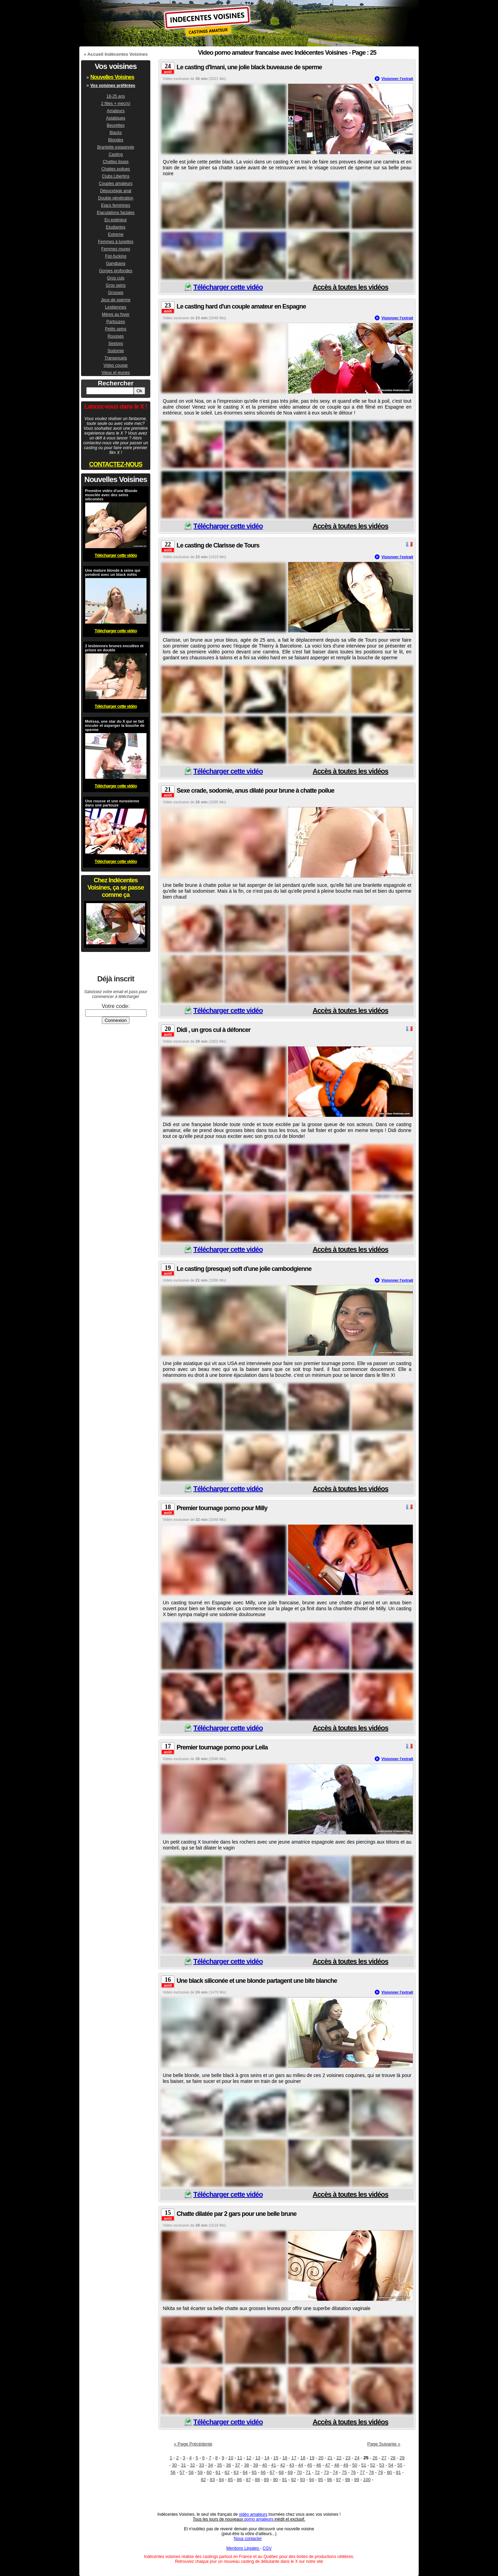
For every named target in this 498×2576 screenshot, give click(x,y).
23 (347, 2457)
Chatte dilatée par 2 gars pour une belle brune (236, 2213)
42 (282, 2465)
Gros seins (115, 285)
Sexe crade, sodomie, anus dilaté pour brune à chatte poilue (255, 790)
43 (291, 2465)
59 (199, 2472)
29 (402, 2457)
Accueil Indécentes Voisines (117, 54)
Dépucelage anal (115, 190)
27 (384, 2457)
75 (344, 2472)
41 (273, 2465)
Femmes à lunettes (115, 241)
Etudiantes (116, 227)
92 (293, 2479)
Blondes (115, 139)
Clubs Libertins (115, 176)
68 (281, 2472)
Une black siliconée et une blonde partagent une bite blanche (257, 1980)
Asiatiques (115, 118)
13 (257, 2457)
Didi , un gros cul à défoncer (213, 1029)
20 (320, 2457)
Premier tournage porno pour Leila (222, 1747)
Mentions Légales (243, 2548)
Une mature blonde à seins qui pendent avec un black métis (113, 572)
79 (380, 2472)
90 (275, 2479)
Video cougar (116, 365)
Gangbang (115, 263)
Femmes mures (115, 249)
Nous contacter (248, 2538)
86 (239, 2479)
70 (299, 2472)
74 (335, 2472)
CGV (267, 2548)
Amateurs (115, 110)
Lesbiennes (115, 307)
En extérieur (116, 219)
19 (311, 2457)
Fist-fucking (115, 256)
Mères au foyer (116, 314)
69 (290, 2472)
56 (172, 2472)
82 (203, 2479)
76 (353, 2472)
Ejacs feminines (115, 205)
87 (248, 2479)
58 (190, 2472)
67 (272, 2472)
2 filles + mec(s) (115, 103)
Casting (116, 154)
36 (228, 2465)
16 (284, 2457)
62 (227, 2472)
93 (302, 2479)
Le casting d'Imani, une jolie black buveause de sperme (249, 67)
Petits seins (115, 329)
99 (356, 2479)
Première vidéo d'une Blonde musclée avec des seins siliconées (111, 495)
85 (230, 2479)
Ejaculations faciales (116, 212)
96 (329, 2479)
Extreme (116, 234)
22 (338, 2457)
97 (338, 2479)
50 (354, 2465)
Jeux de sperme (115, 299)
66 (263, 2472)
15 (275, 2457)
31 (183, 2465)
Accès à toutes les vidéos (350, 287)
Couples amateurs (115, 183)
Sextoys (115, 343)
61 (218, 2472)
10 (230, 2457)
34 (210, 2465)
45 (309, 2465)
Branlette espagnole (115, 147)
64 (245, 2472)
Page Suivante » (383, 2443)
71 (308, 2472)
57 (181, 2472)
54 (390, 2465)
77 (362, 2472)
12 (248, 2457)
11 (239, 2457)
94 (311, 2479)
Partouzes (115, 321)
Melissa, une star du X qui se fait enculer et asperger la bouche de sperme (115, 725)
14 (266, 2457)
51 (363, 2465)
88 (257, 2479)
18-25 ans (115, 96)
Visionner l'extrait (397, 79)
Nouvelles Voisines (112, 77)
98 (347, 2479)
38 (246, 2465)
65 (254, 2472)
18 (302, 2457)
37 (237, 2465)
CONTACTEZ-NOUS (115, 464)
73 (326, 2472)
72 (317, 2472)
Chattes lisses (116, 161)
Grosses (116, 292)
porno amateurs (258, 2519)
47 (327, 2465)
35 (219, 2465)
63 (236, 2472)
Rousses (116, 336)
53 (381, 2465)
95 (320, 2479)
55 (399, 2465)
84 (221, 2479)
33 (201, 2465)
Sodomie (115, 350)
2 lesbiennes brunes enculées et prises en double (114, 648)
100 (367, 2479)
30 (174, 2465)
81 (398, 2472)
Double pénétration (115, 198)
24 (356, 2457)
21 (329, 2457)
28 (393, 2457)
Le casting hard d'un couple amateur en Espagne (241, 306)
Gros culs (116, 278)
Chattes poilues (115, 169)
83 (212, 2479)
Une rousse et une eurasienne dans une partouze (112, 803)
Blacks (115, 132)
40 (264, 2465)
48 (336, 2465)
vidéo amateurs (253, 2514)
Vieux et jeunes (115, 372)
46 (318, 2465)
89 (266, 2479)
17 (293, 2457)
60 (209, 2472)
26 (375, 2457)
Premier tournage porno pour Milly (222, 1508)
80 (389, 2472)
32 (192, 2465)
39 (255, 2465)
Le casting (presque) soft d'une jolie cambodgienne (244, 1268)
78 (371, 2472)
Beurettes (115, 125)
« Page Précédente (193, 2443)
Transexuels (116, 358)
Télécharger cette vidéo (228, 287)
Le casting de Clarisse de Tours (218, 545)
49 (345, 2465)
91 (284, 2479)
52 (372, 2465)
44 (300, 2465)
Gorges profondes (115, 270)
